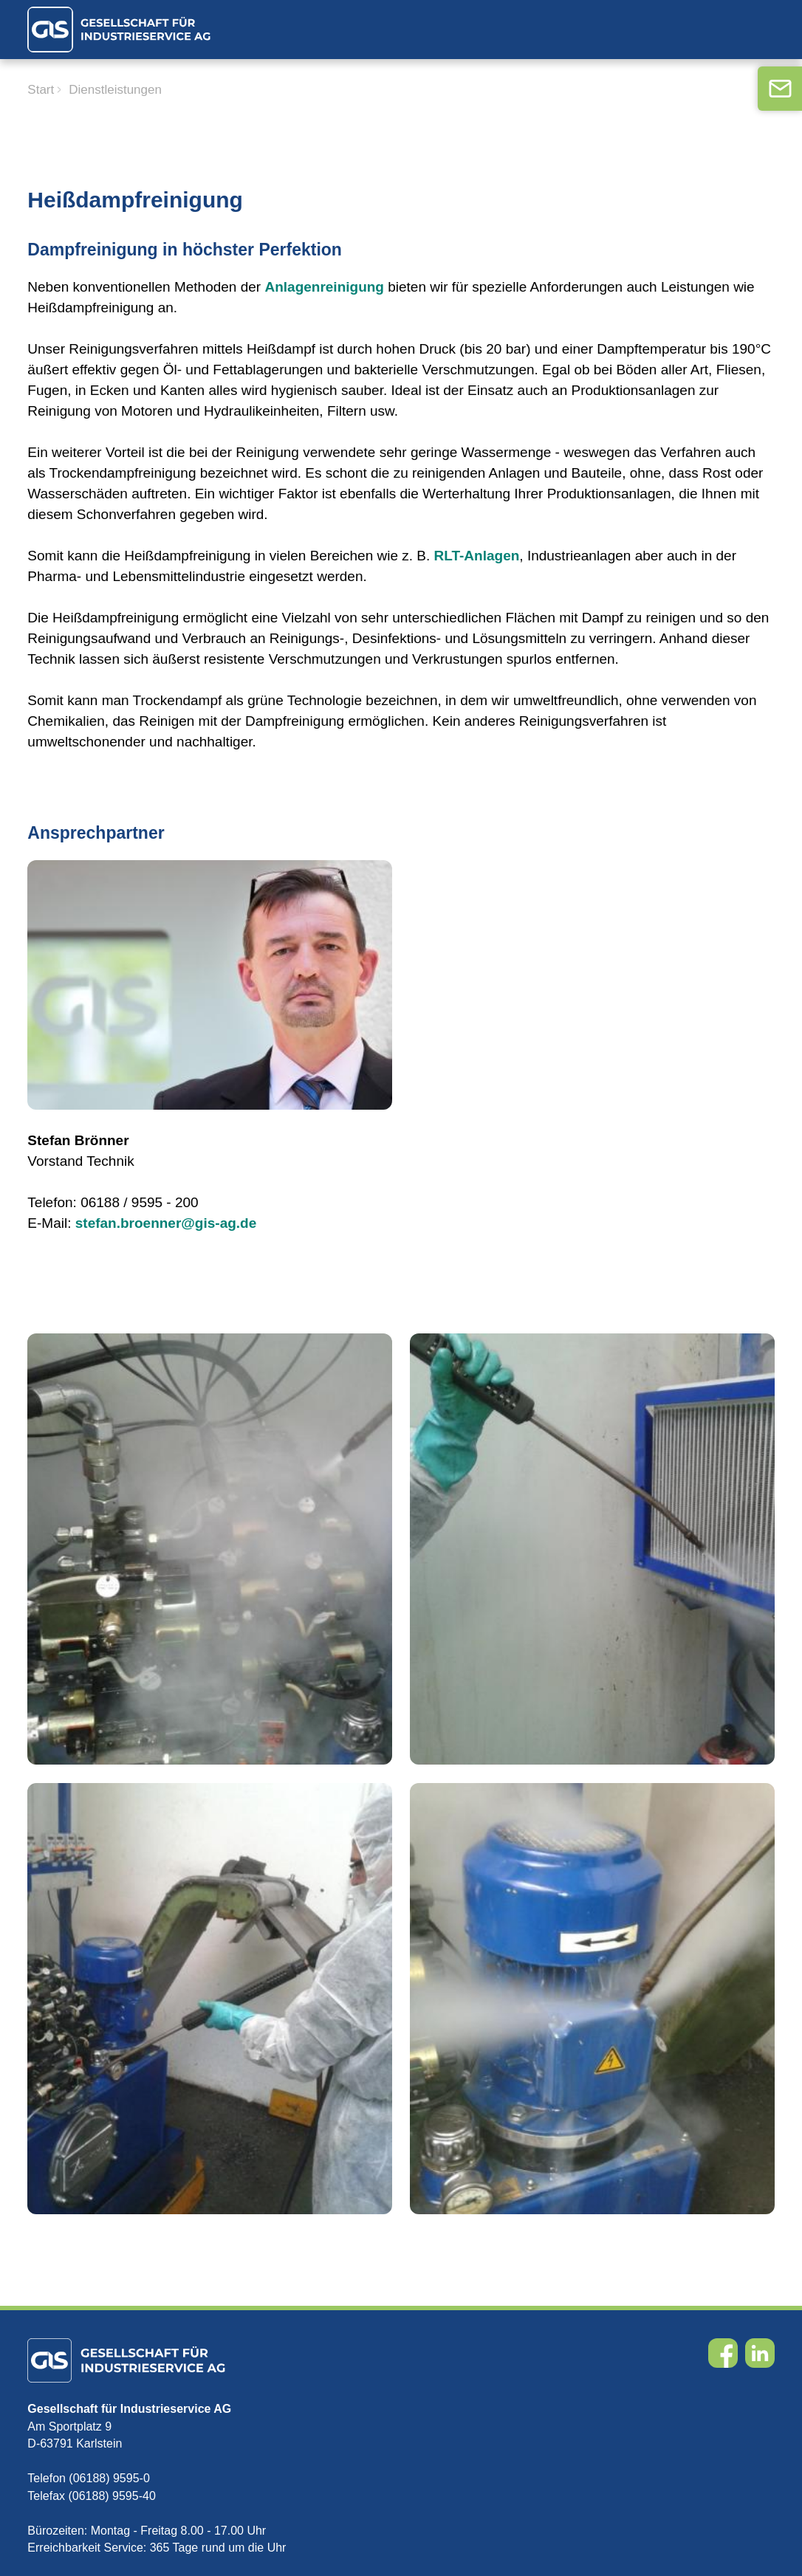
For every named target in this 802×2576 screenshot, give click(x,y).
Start (40, 90)
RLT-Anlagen (477, 555)
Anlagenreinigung (324, 287)
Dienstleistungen (115, 90)
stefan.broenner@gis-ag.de (166, 1223)
